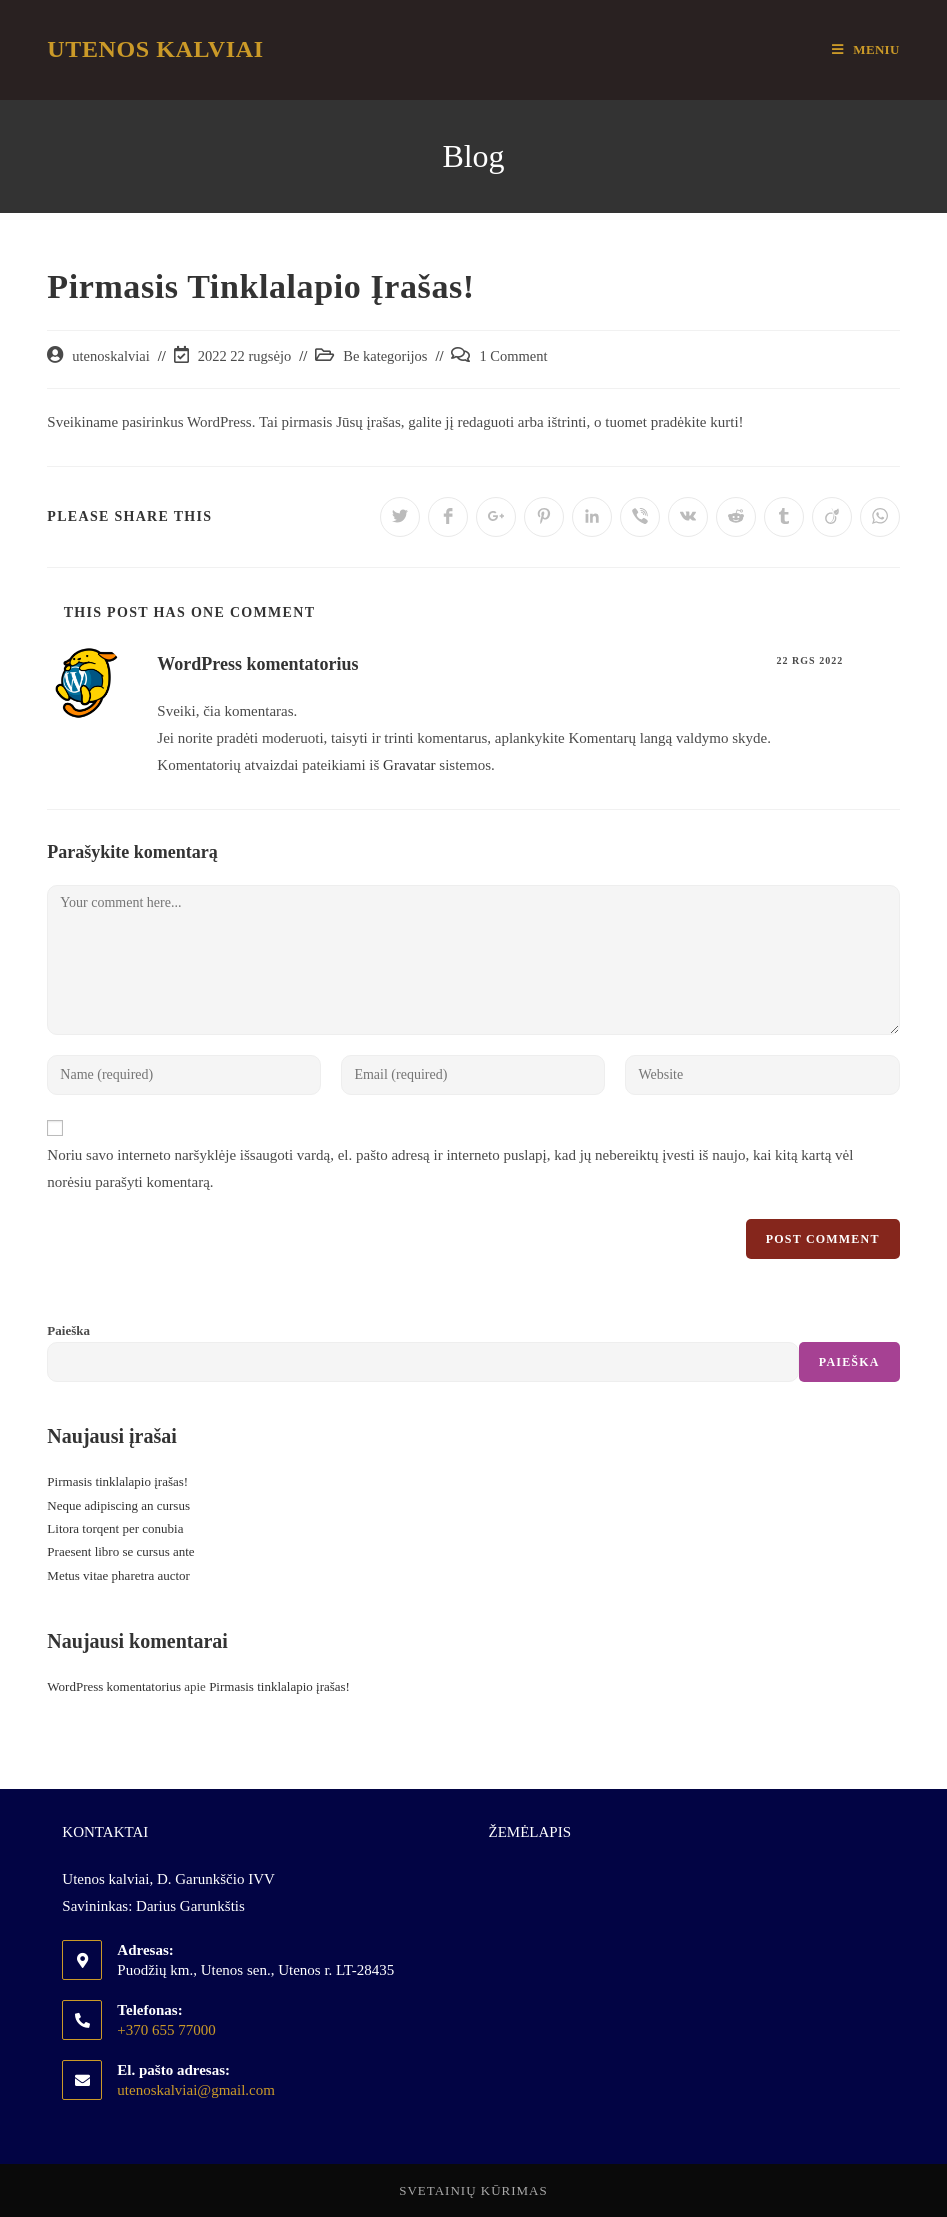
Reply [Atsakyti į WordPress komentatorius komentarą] (881, 660)
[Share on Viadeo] (832, 517)
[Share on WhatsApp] (880, 517)
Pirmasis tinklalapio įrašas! (117, 1481)
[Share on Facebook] (448, 517)
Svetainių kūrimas (473, 2190)
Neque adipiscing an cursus (118, 1505)
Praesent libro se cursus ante (120, 1551)
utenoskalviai (110, 356)
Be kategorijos (385, 356)
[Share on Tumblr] (784, 517)
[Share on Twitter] (400, 517)
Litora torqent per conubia (115, 1528)
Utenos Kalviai (155, 49)
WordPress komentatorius (257, 664)
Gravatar (409, 765)
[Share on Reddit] (736, 517)
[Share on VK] (688, 517)
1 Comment (513, 356)
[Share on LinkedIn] (592, 517)
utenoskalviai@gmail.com (196, 2090)
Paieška (68, 1330)
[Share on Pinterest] (544, 517)
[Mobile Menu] (865, 50)
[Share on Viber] (640, 517)
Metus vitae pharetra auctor (118, 1575)
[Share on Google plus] (496, 517)
